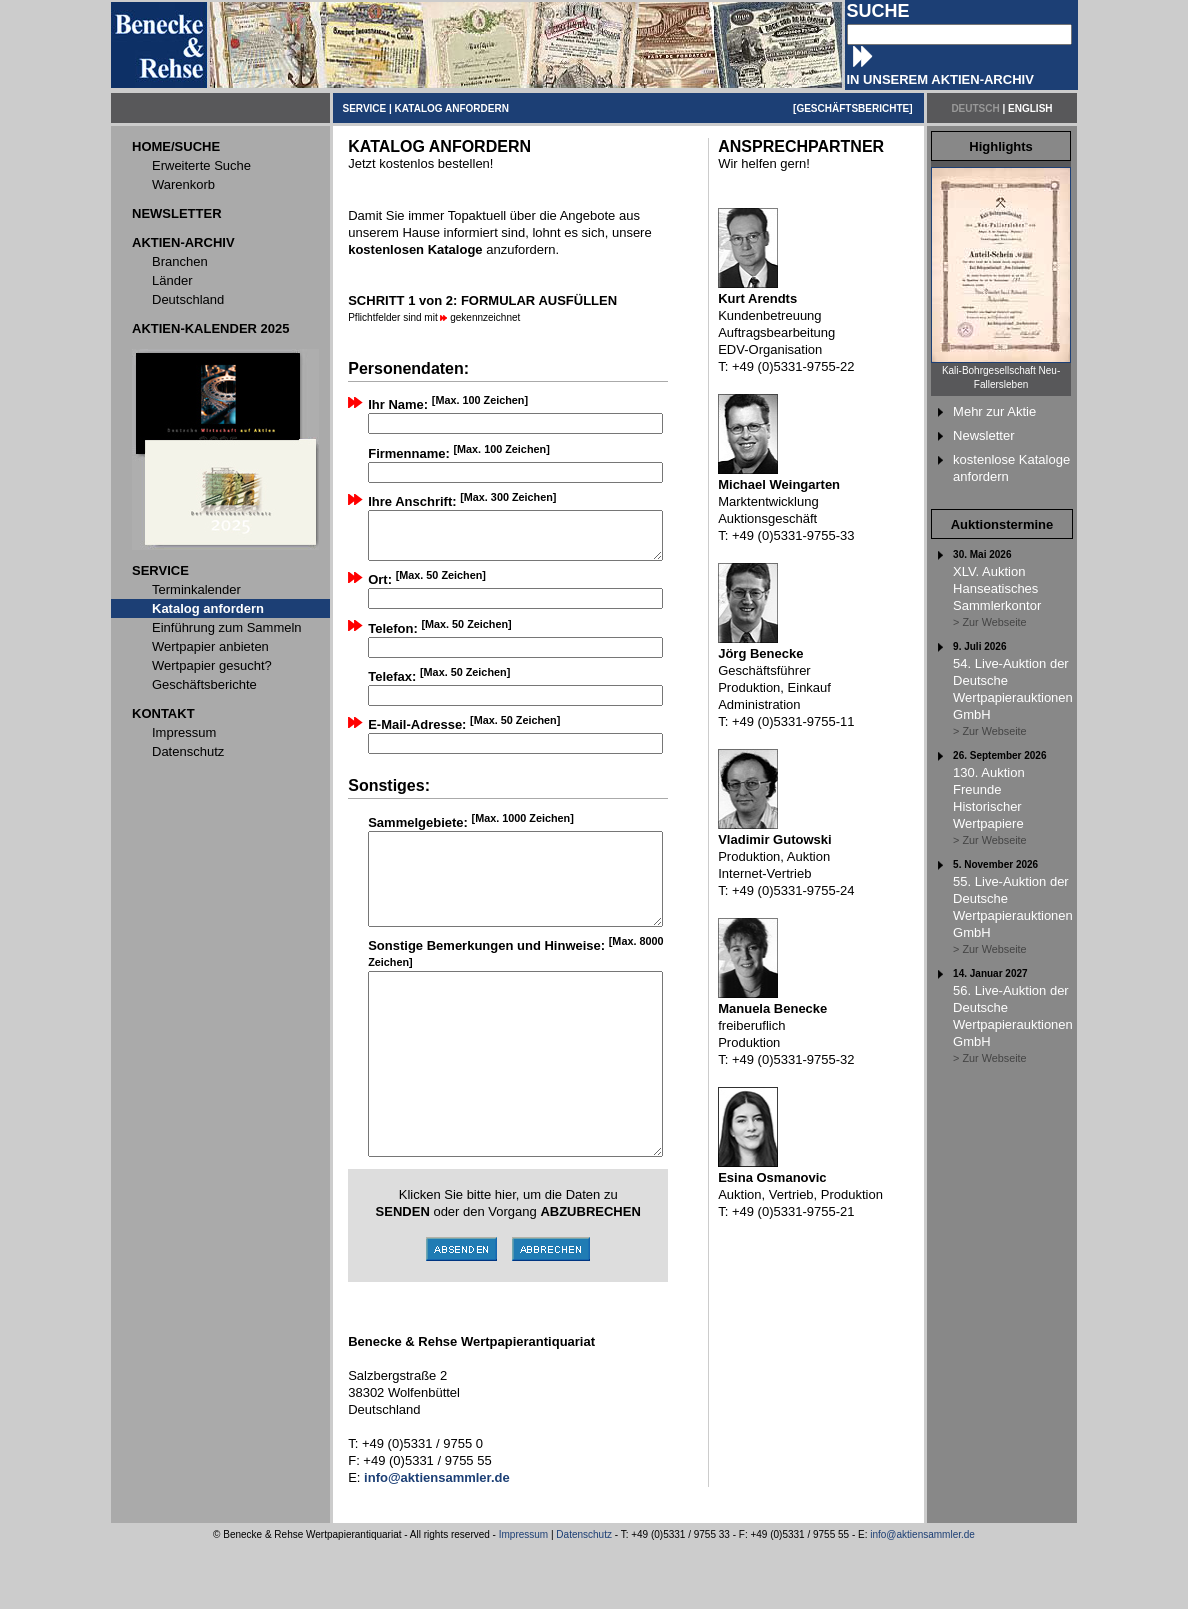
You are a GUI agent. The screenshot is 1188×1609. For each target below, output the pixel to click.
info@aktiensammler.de (922, 1597)
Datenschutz (584, 1597)
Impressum (523, 1597)
